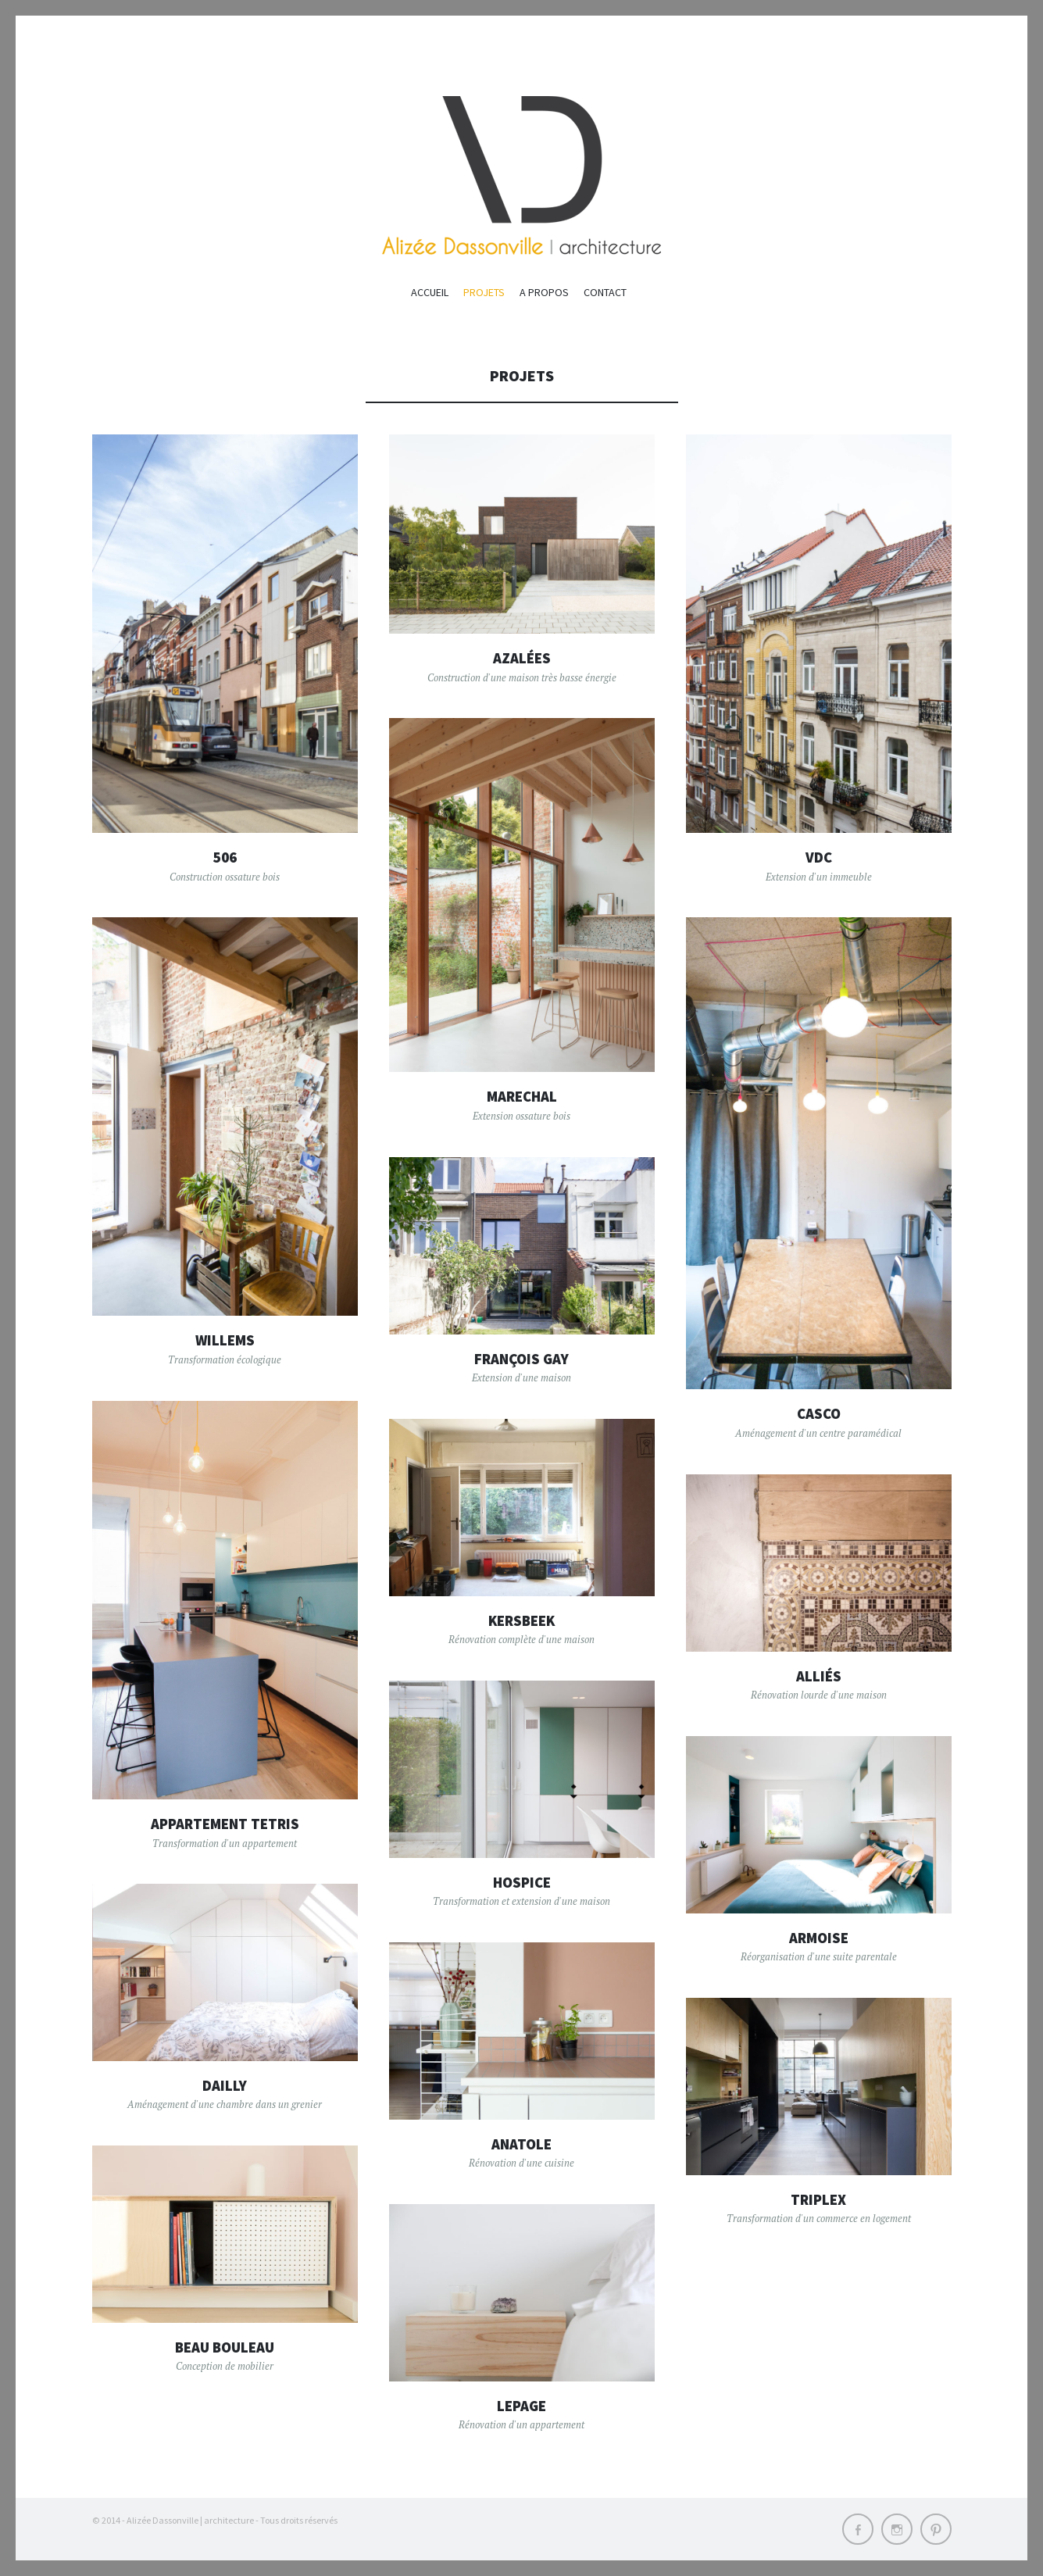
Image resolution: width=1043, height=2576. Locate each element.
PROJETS (484, 292)
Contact (605, 292)
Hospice (521, 1882)
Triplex (818, 2199)
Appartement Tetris (224, 1823)
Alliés (818, 1676)
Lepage (521, 2405)
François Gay (521, 1358)
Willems (224, 1340)
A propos (544, 292)
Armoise (818, 1937)
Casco (818, 1413)
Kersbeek (522, 1620)
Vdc (818, 857)
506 (225, 857)
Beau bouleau (224, 2347)
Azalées (521, 657)
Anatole (521, 2144)
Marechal (521, 1096)
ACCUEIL (429, 292)
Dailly (225, 2085)
